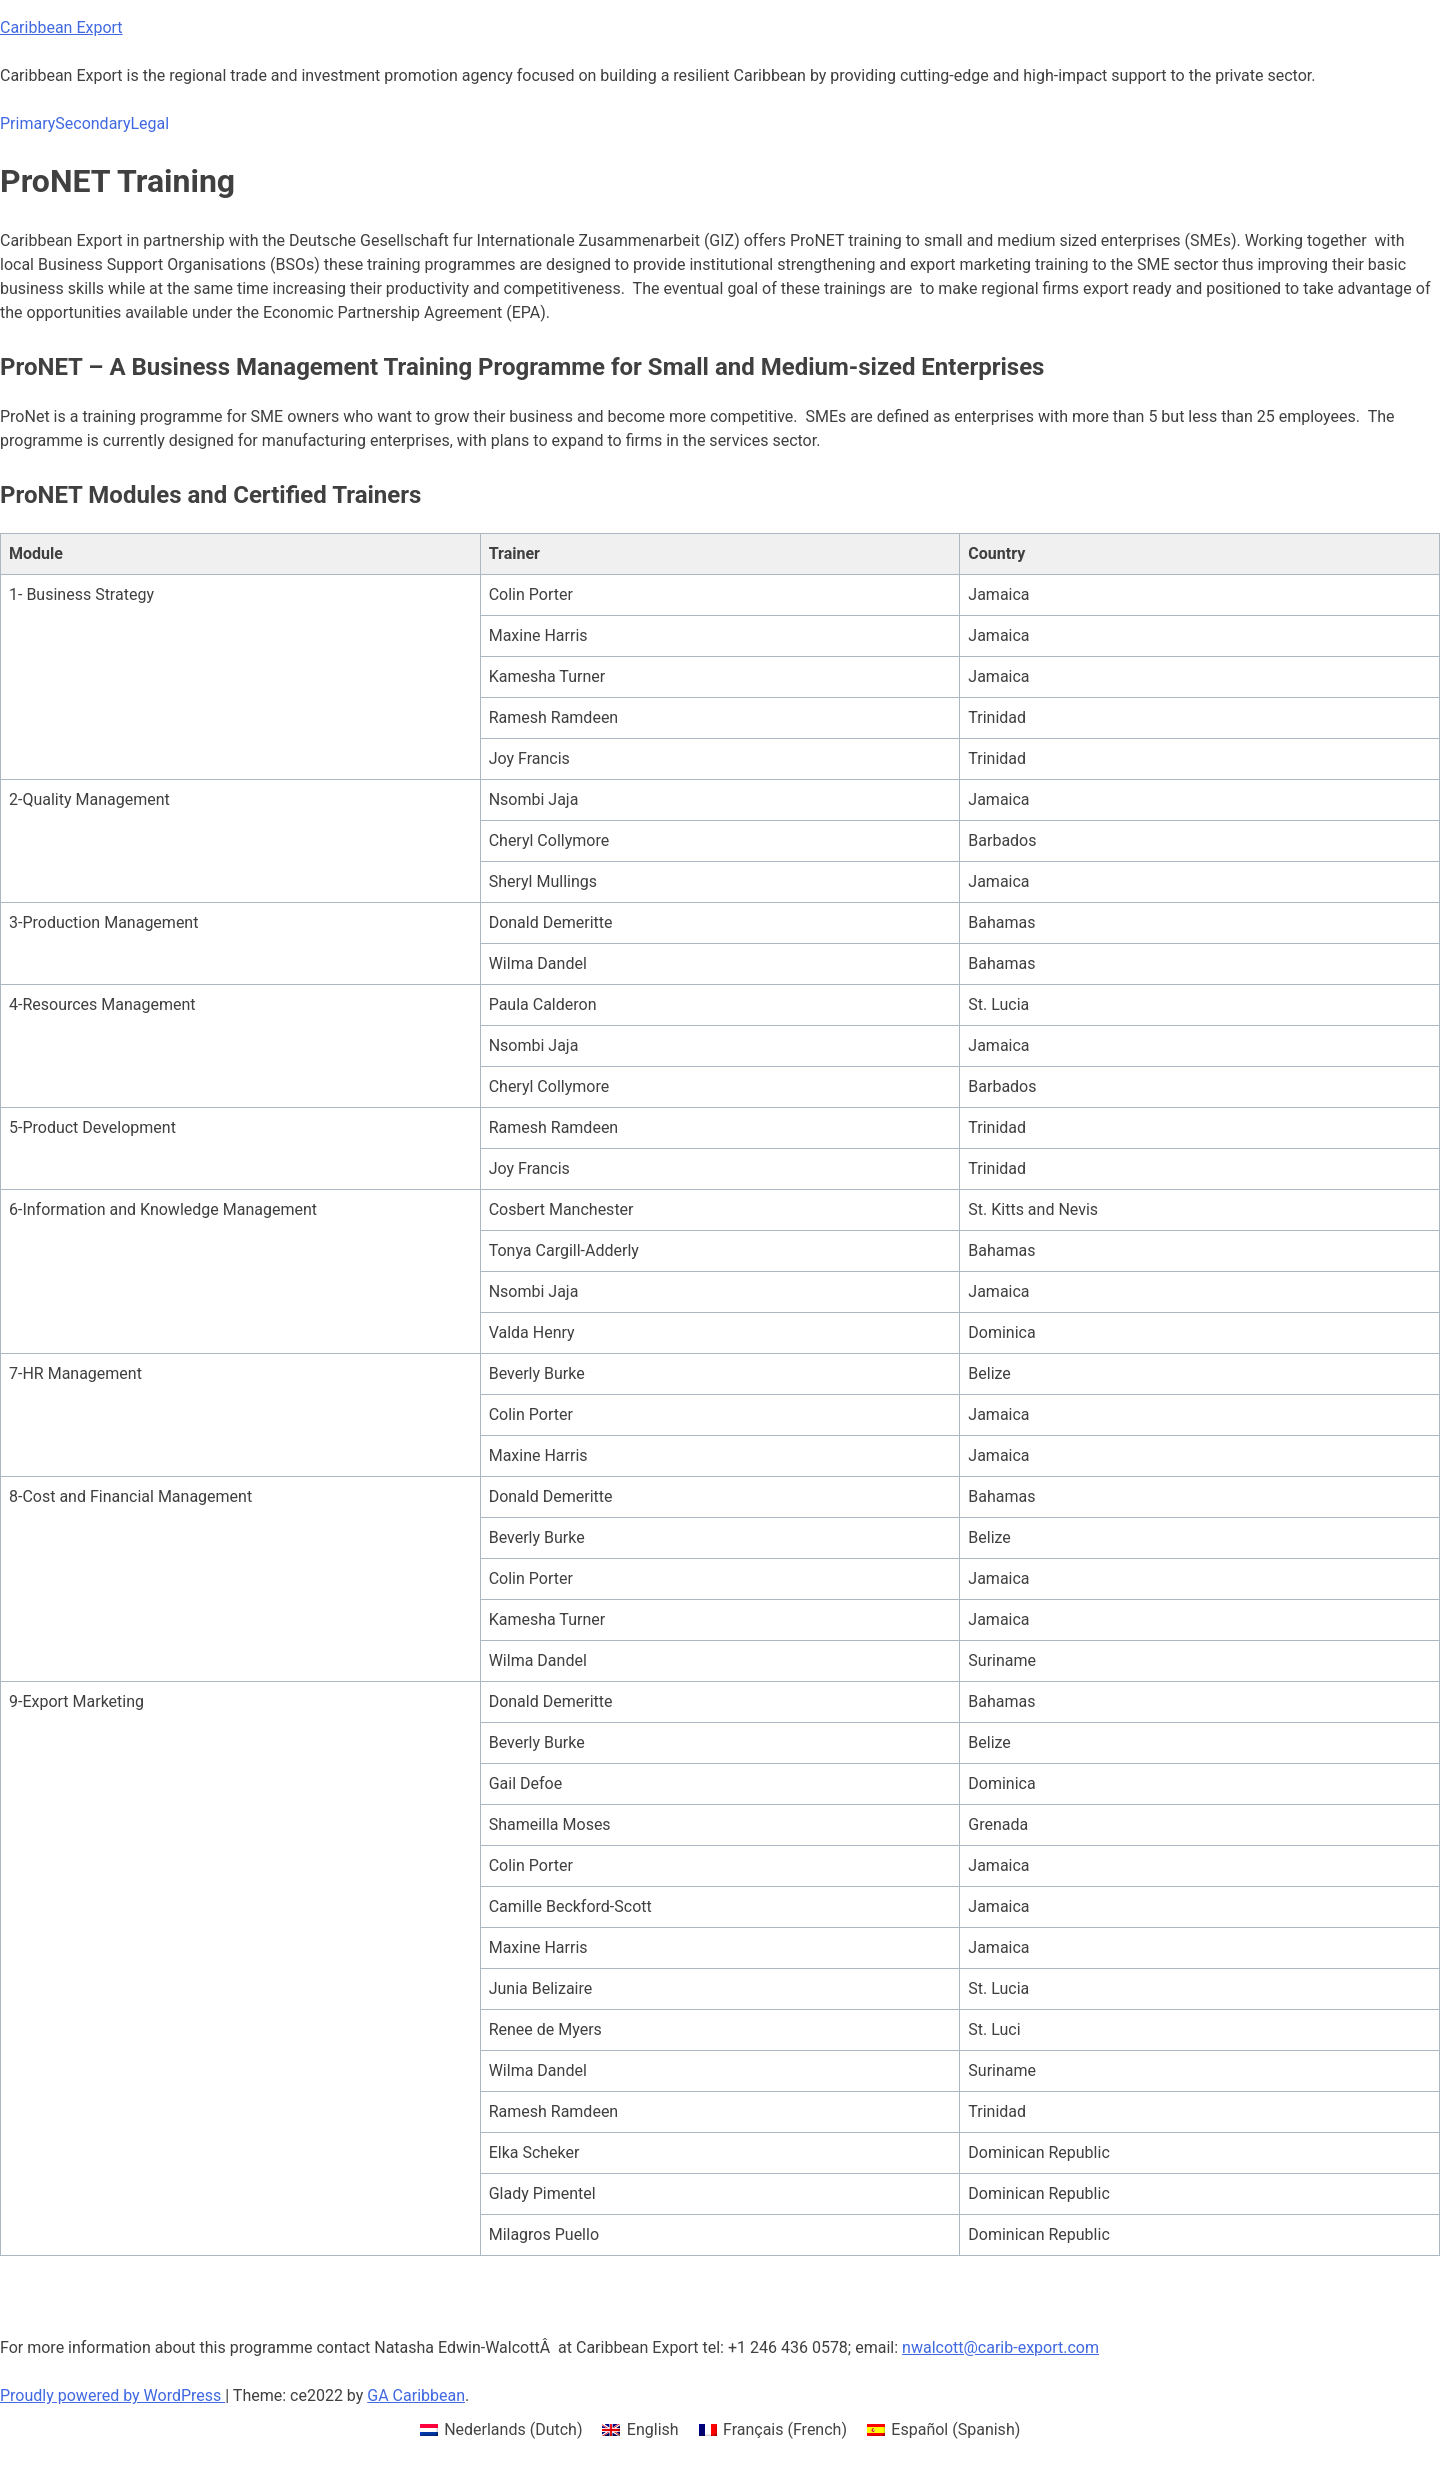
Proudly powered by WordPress (112, 2395)
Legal (149, 123)
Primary (27, 123)
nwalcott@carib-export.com (1000, 2347)
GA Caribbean (416, 2395)
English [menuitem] (653, 2429)
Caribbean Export (61, 27)
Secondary (92, 123)
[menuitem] (501, 2430)
